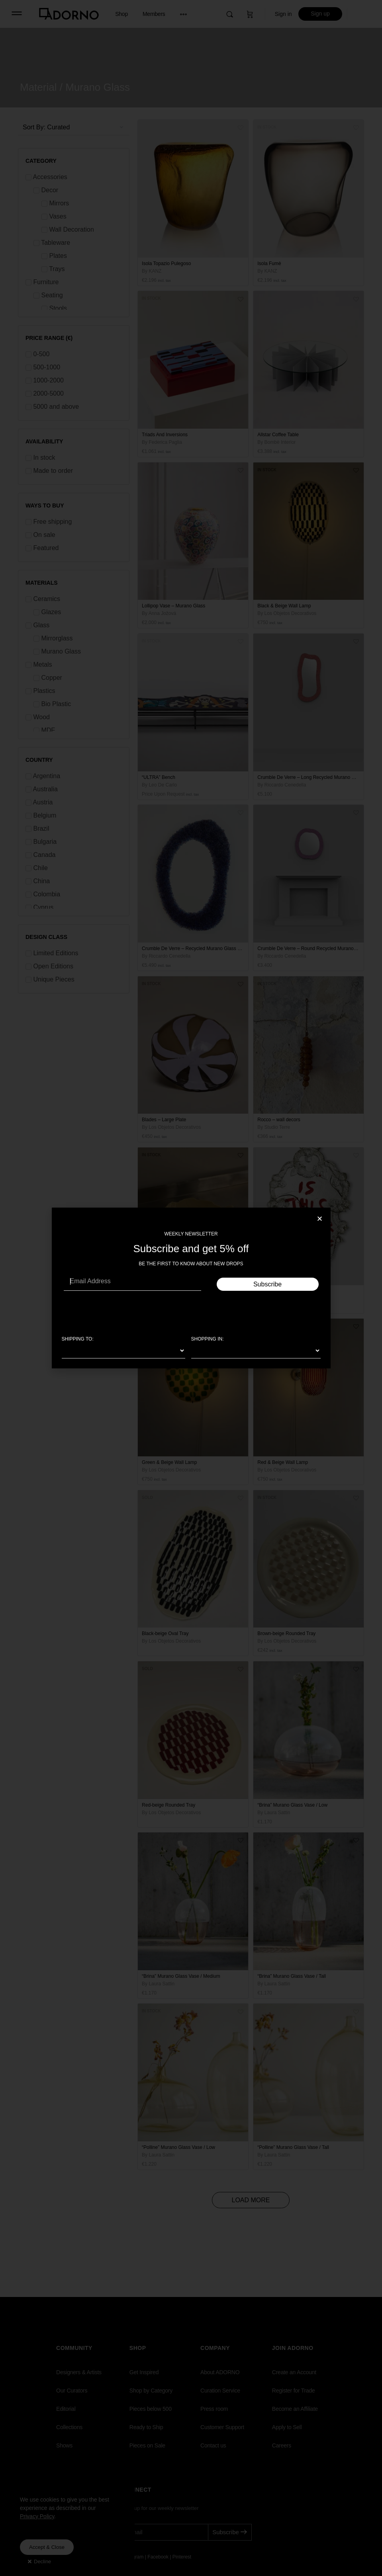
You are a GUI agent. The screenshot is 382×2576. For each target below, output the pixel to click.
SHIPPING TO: (78, 1339)
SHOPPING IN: (207, 1339)
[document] (191, 1288)
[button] (320, 1219)
